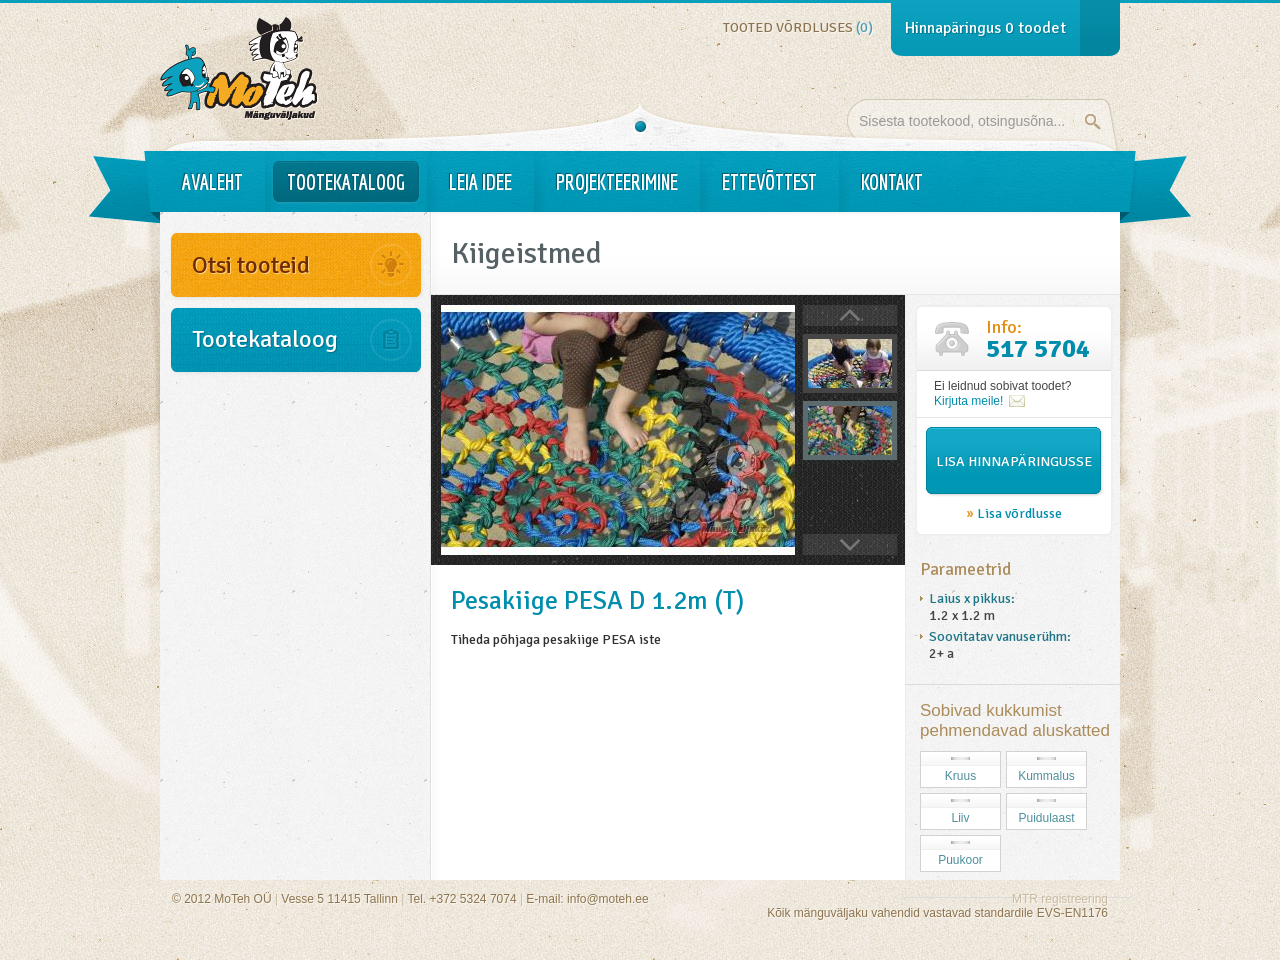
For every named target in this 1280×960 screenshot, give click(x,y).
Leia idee (480, 182)
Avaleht (212, 182)
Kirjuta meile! (968, 401)
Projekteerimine (617, 182)
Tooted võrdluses (798, 27)
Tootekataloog (346, 182)
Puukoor (960, 860)
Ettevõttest (769, 182)
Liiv (960, 818)
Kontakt (892, 182)
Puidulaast (1046, 818)
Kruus (960, 776)
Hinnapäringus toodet (985, 28)
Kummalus (1046, 776)
